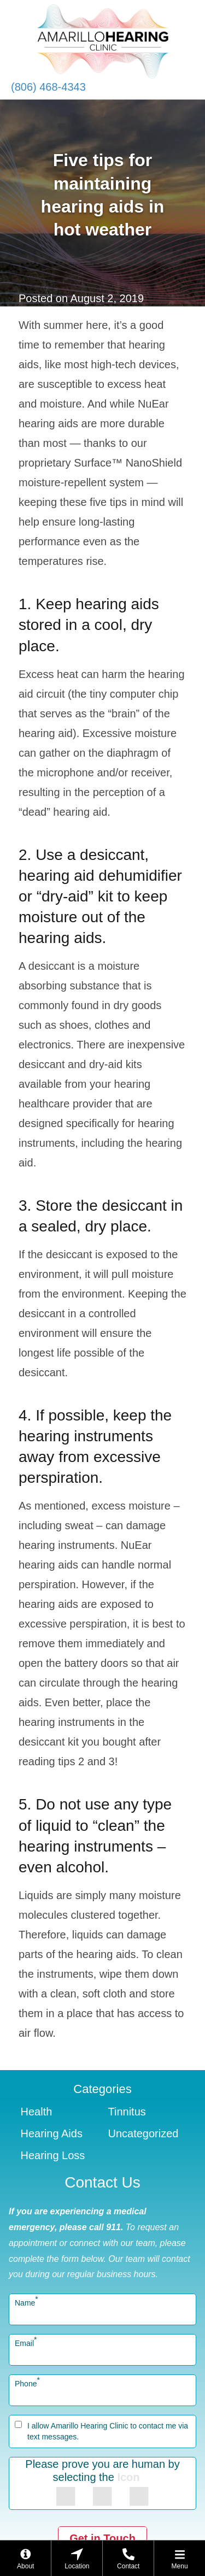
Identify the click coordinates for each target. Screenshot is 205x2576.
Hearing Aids (52, 2133)
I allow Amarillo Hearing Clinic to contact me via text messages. (107, 2431)
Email (26, 2343)
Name (26, 2302)
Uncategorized (143, 2133)
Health (36, 2112)
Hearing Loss (53, 2155)
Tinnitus (127, 2112)
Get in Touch (102, 2538)
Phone (27, 2383)
